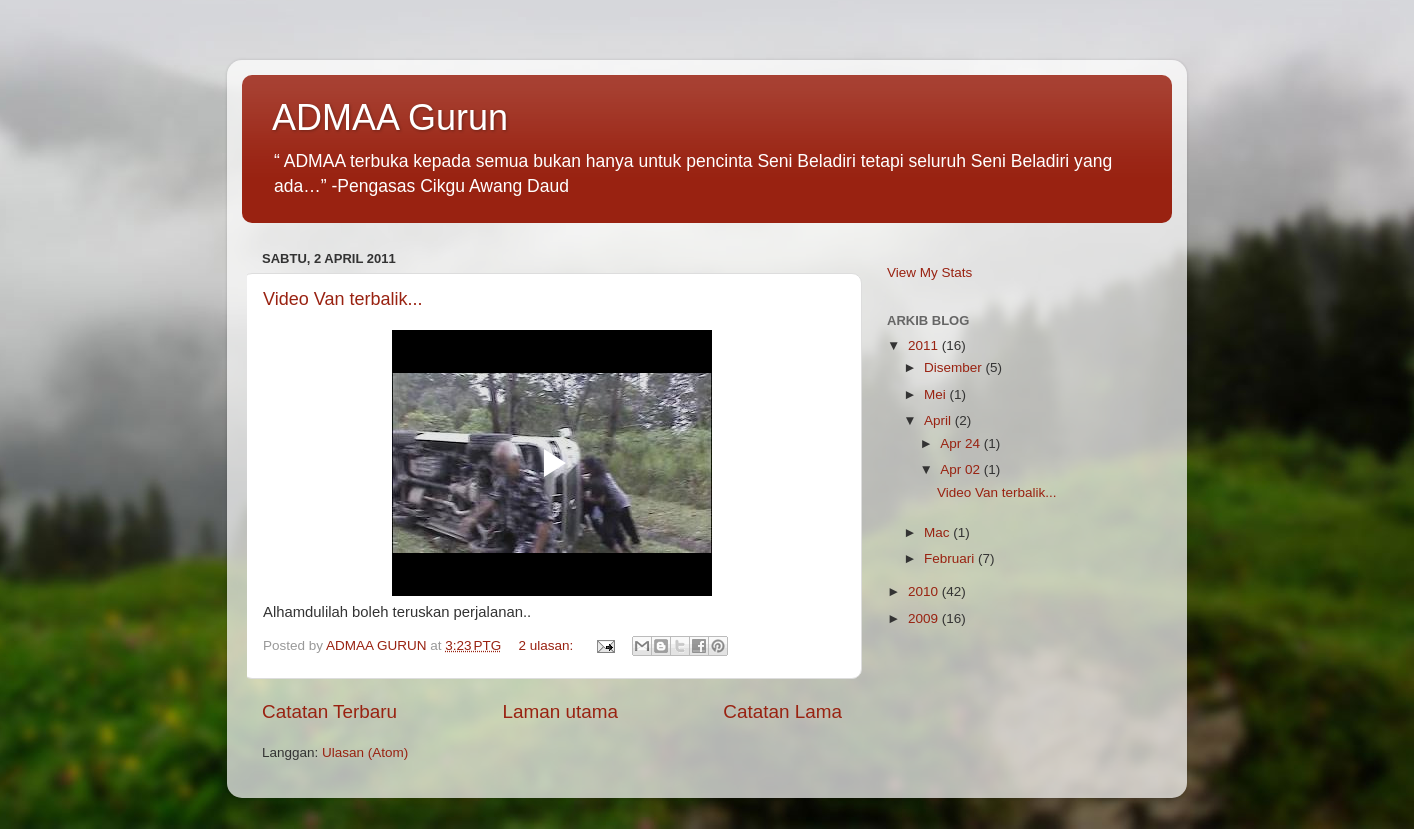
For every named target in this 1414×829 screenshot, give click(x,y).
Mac (938, 532)
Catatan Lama (782, 711)
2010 (925, 591)
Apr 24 (962, 443)
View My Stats (929, 272)
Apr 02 (962, 469)
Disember (955, 367)
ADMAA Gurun (390, 117)
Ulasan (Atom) (365, 752)
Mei (937, 394)
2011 (925, 345)
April (939, 420)
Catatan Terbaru (329, 711)
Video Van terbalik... (342, 299)
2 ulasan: (548, 645)
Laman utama (560, 711)
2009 (925, 618)
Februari (951, 558)
